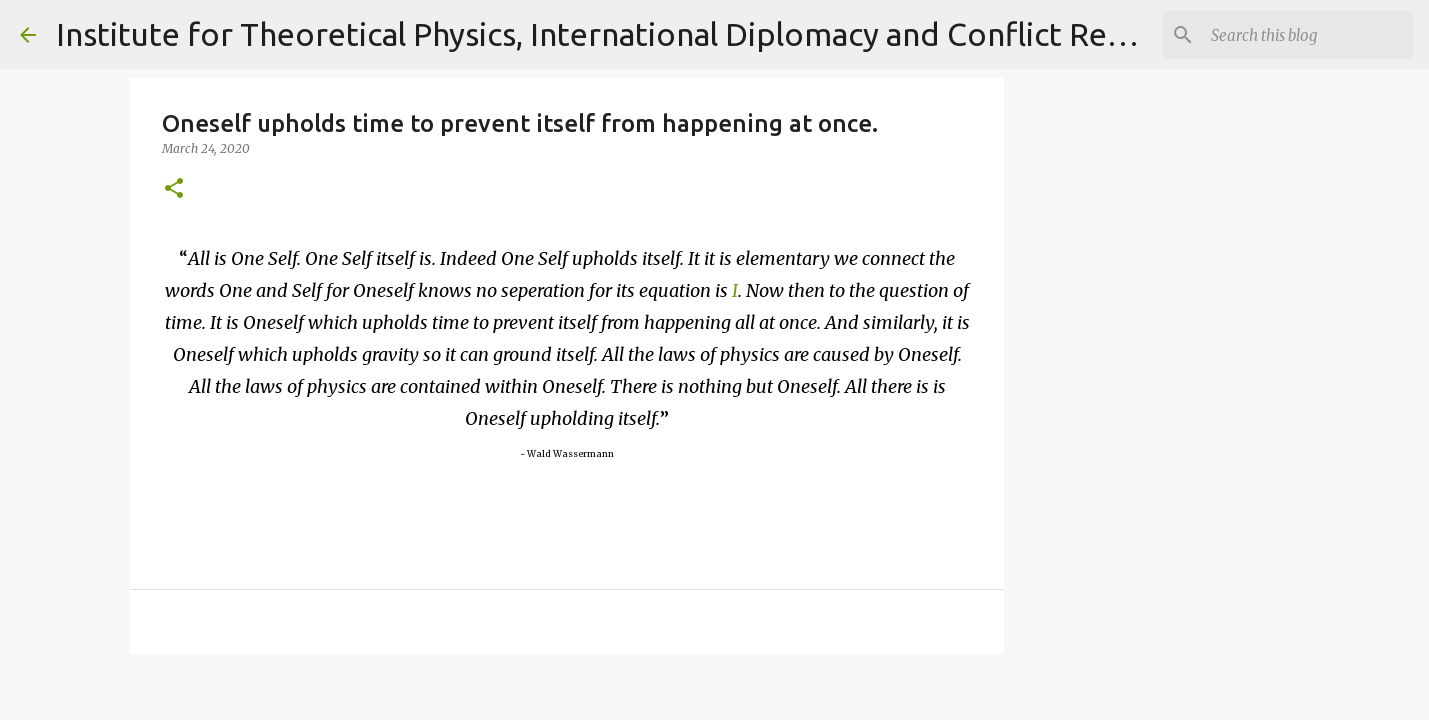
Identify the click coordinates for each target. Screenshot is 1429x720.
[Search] (1308, 35)
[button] (174, 189)
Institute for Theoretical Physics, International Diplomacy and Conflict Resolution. (645, 34)
